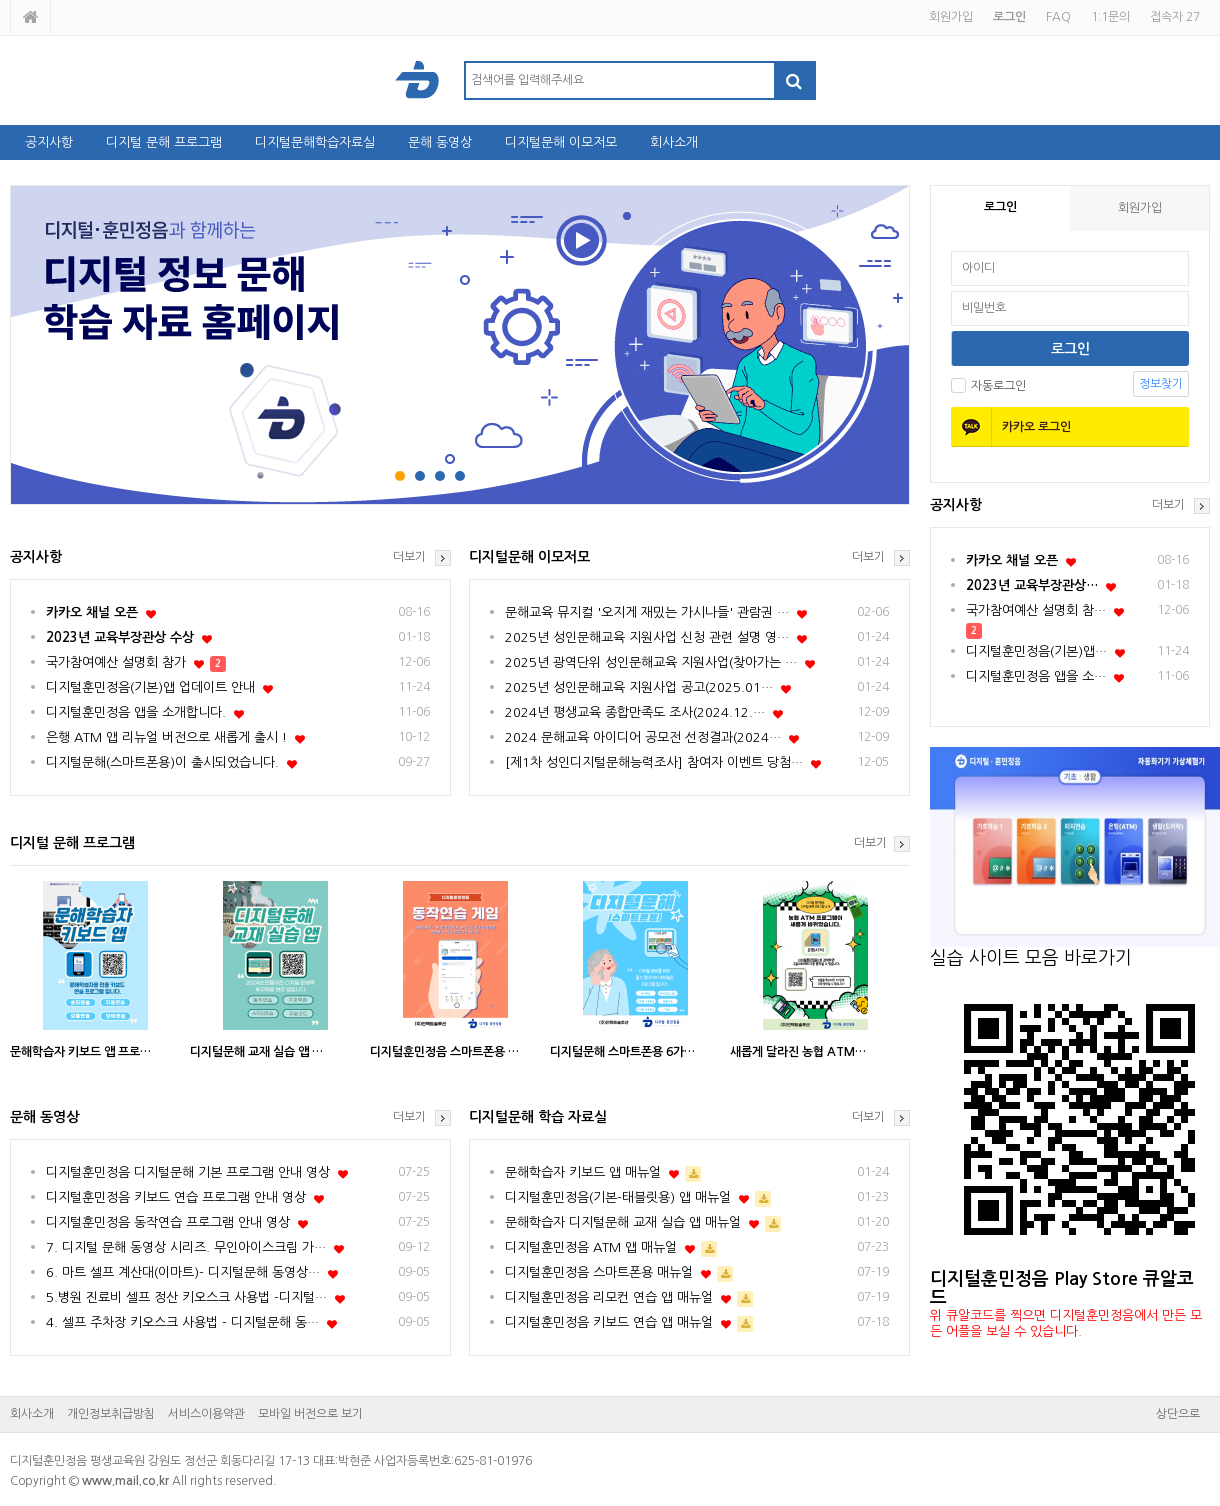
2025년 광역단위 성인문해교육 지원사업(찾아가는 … (651, 662)
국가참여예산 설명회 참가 (116, 662)
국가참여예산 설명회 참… (1036, 610)
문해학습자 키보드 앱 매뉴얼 (583, 1172)
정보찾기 (1161, 384)
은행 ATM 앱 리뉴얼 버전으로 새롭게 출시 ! (166, 737)
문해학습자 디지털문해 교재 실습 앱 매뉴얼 (623, 1222)
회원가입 (951, 17)
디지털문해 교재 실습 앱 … (256, 1052)
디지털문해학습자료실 (315, 142)
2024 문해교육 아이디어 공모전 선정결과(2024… (643, 737)
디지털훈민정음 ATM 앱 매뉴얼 (591, 1247)
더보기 (1168, 505)
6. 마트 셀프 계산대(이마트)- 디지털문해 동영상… (183, 1272)
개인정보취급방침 (111, 1414)
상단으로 (1178, 1414)
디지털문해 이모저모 (561, 142)
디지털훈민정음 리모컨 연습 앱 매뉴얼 (609, 1297)
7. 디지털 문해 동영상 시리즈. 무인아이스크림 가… (186, 1247)
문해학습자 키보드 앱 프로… (80, 1052)
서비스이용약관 (206, 1414)
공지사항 (49, 142)
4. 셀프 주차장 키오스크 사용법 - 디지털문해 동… (182, 1322)
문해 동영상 (440, 142)
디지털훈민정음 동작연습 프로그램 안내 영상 (168, 1222)
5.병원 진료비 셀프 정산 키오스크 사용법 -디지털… (186, 1297)
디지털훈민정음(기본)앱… (1036, 651)
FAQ (1058, 17)
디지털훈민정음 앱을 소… (1036, 676)
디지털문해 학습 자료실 (538, 1117)
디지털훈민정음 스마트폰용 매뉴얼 (599, 1272)
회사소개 (674, 142)
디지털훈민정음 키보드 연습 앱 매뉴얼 (609, 1322)
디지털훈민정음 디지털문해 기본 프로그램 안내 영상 (188, 1172)
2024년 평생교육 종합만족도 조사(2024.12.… (635, 712)
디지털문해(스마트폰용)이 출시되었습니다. (162, 762)
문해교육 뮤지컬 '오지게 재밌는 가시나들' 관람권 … (647, 612)
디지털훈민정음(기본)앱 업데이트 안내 (150, 687)
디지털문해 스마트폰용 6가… (622, 1052)
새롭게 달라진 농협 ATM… (798, 1052)
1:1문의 (1110, 17)
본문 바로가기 (0, 0)
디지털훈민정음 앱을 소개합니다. (136, 712)
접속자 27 (1175, 17)
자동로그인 (988, 386)
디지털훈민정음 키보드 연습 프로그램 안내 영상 (176, 1197)
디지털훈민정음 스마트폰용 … (444, 1052)
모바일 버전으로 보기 (310, 1414)
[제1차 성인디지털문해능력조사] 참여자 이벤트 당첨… (654, 762)
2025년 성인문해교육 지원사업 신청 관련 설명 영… (647, 637)
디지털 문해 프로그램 (164, 142)
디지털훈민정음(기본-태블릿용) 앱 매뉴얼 (618, 1197)
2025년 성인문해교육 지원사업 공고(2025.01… (639, 687)
